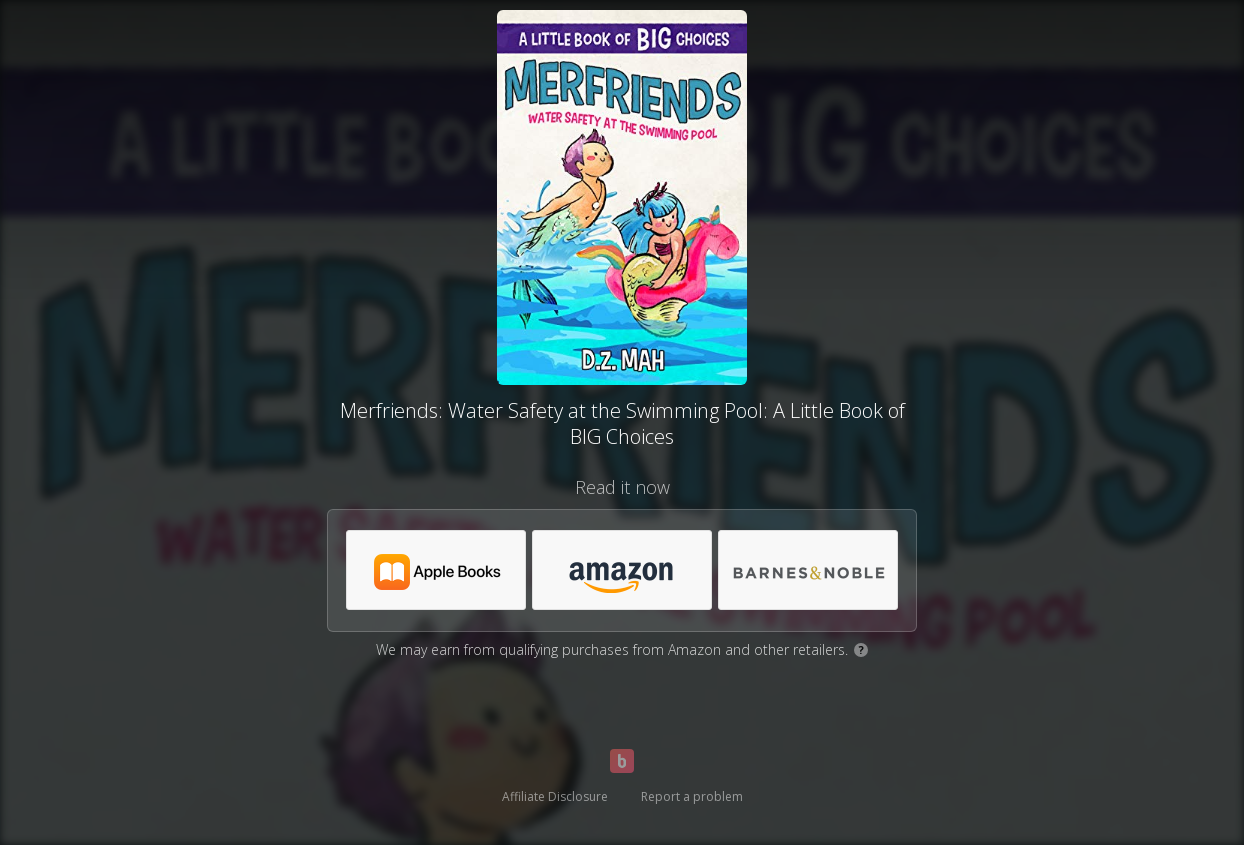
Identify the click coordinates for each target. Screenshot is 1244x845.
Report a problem (692, 796)
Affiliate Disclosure (555, 796)
